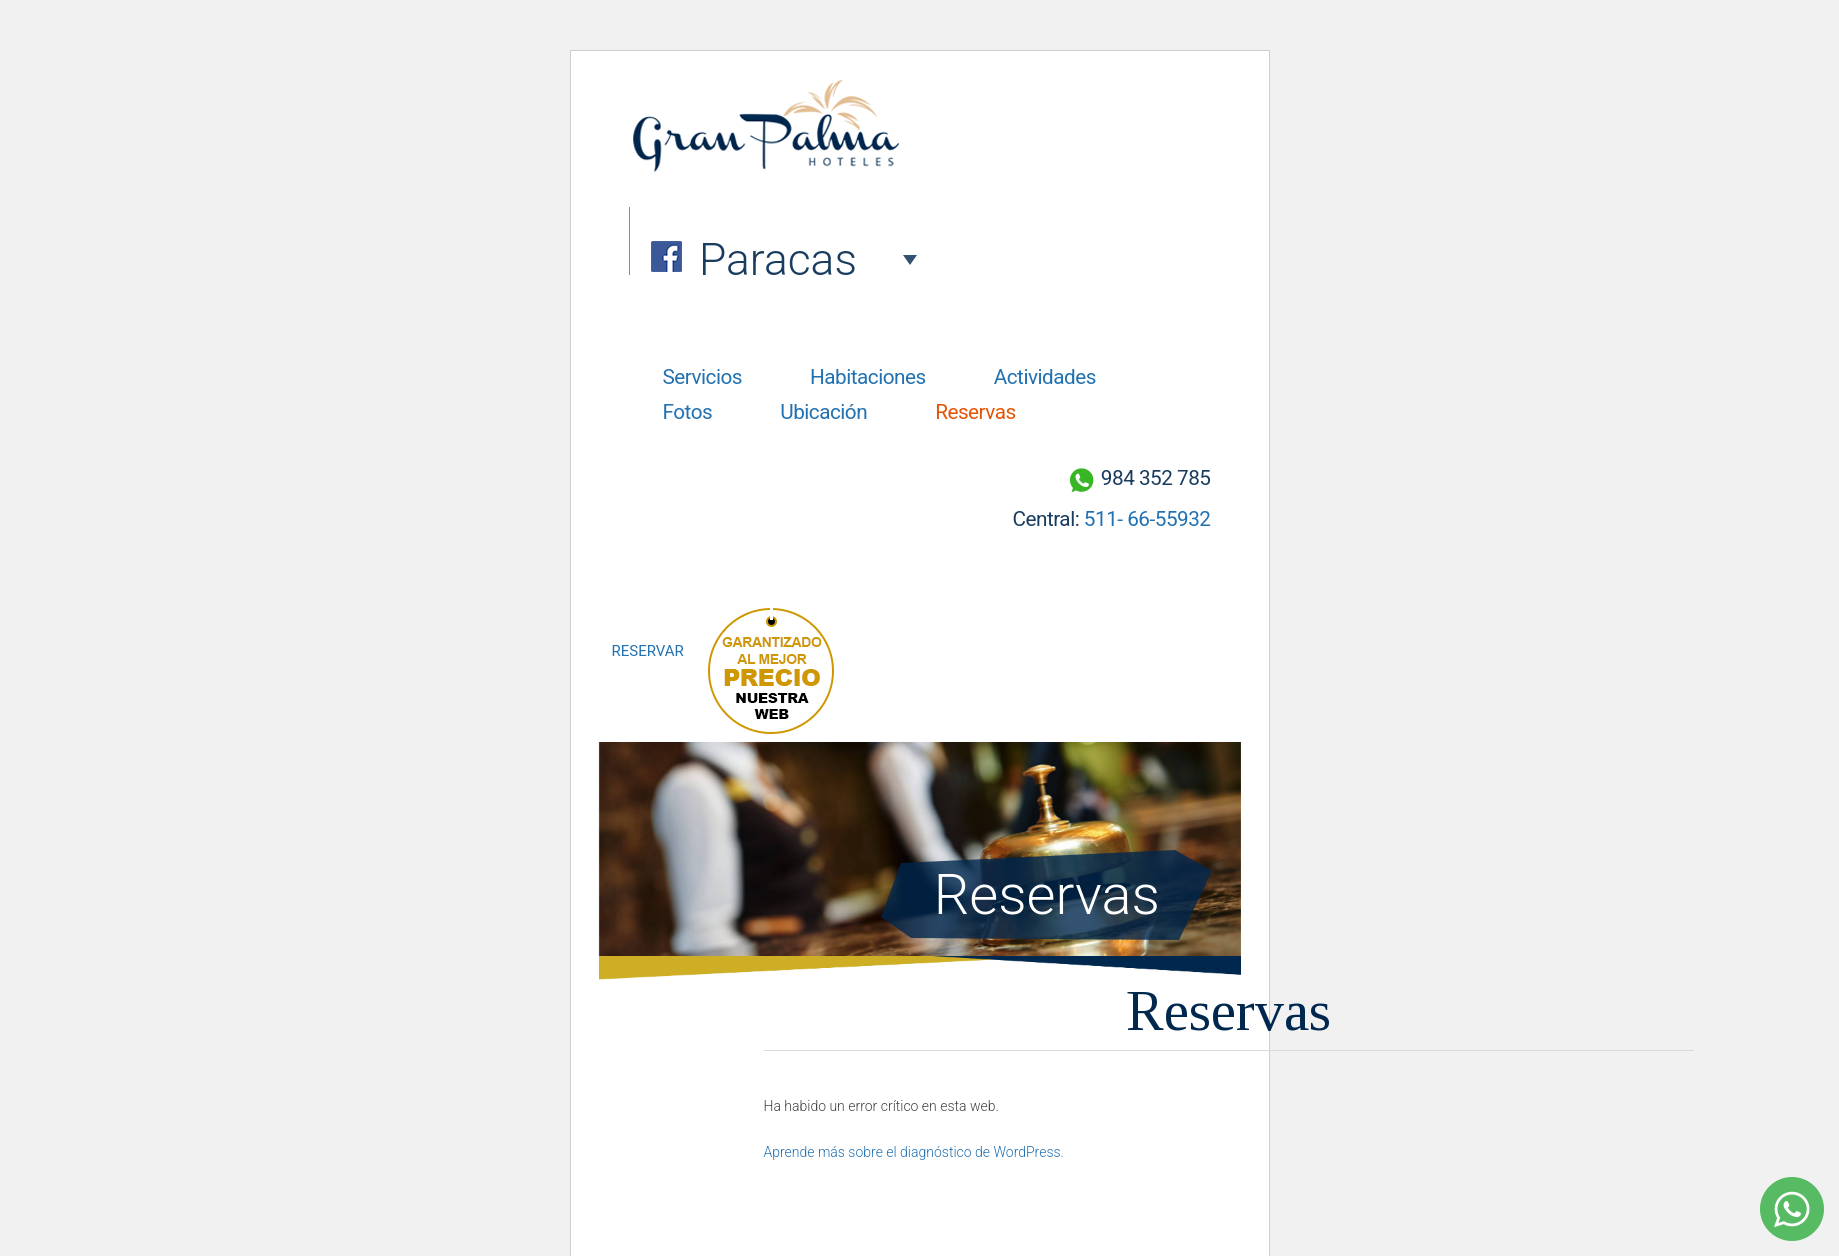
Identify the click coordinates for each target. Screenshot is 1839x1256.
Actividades (1045, 377)
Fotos (688, 412)
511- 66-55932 (1147, 519)
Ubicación (823, 412)
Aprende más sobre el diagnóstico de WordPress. (914, 1152)
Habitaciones (868, 377)
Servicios (703, 377)
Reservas (975, 412)
